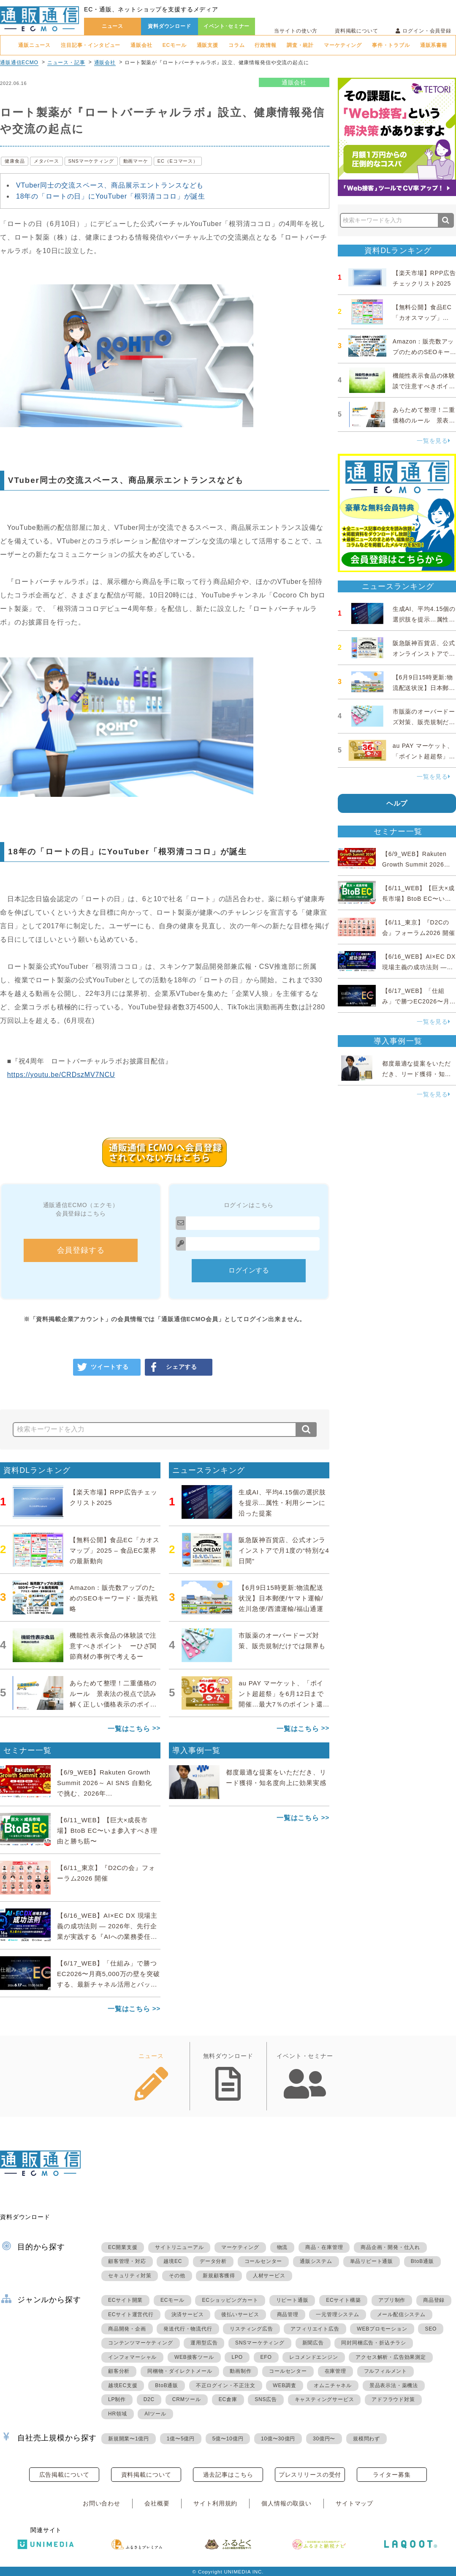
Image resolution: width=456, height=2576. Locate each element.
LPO (236, 2357)
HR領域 (117, 2414)
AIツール (155, 2414)
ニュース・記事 (66, 62)
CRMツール (186, 2399)
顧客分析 (119, 2371)
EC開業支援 (122, 2247)
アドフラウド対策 (393, 2399)
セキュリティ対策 (129, 2276)
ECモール (175, 45)
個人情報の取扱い (286, 2503)
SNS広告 (266, 2399)
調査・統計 (300, 45)
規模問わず (366, 2439)
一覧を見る (434, 440)
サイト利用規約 (215, 2503)
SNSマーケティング (91, 161)
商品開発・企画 (127, 2329)
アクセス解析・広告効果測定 (391, 2357)
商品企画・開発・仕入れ (390, 2247)
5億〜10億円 (228, 2439)
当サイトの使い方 (296, 30)
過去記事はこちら (228, 2474)
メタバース (46, 161)
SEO (431, 2329)
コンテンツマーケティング (140, 2343)
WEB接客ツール (194, 2357)
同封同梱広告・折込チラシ (373, 2343)
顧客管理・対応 (127, 2261)
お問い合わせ (101, 2503)
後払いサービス (240, 2314)
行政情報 (265, 45)
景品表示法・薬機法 (393, 2385)
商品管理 (288, 2314)
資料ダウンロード (169, 26)
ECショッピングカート (230, 2300)
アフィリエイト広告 (314, 2329)
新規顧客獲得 (219, 2276)
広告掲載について (64, 2474)
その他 (177, 2276)
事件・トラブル (391, 45)
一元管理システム (337, 2314)
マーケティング (343, 45)
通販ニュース (34, 45)
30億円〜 (324, 2439)
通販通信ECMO (19, 62)
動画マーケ (135, 161)
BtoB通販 (422, 2261)
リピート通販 (292, 2300)
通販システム (316, 2261)
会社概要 (156, 2503)
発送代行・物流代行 (187, 2329)
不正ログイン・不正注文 (225, 2385)
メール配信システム (401, 2314)
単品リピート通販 (371, 2261)
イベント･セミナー (227, 26)
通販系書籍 (433, 45)
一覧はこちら (129, 1728)
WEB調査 (284, 2385)
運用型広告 (203, 2343)
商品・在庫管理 (324, 2247)
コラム (236, 45)
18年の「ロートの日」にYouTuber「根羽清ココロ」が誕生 (110, 196)
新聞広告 (313, 2343)
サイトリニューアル (179, 2247)
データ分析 (213, 2261)
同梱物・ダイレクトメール (179, 2371)
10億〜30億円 (278, 2439)
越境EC (172, 2261)
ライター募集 (391, 2474)
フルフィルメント (385, 2371)
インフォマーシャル (132, 2357)
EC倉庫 (228, 2399)
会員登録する (81, 1250)
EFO (266, 2357)
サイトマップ (354, 2503)
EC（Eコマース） (177, 161)
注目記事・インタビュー (90, 45)
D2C (149, 2399)
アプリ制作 (391, 2300)
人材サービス (269, 2276)
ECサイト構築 (343, 2300)
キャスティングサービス (324, 2399)
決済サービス (187, 2314)
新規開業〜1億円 (128, 2439)
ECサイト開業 (125, 2300)
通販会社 (141, 45)
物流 (282, 2247)
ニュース (112, 26)
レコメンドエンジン (313, 2357)
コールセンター (263, 2261)
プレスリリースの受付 (310, 2474)
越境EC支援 (122, 2385)
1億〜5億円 (181, 2439)
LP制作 (117, 2399)
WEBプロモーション (382, 2329)
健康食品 (14, 161)
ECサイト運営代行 (131, 2314)
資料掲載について (356, 30)
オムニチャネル (333, 2385)
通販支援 (207, 45)
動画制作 (240, 2371)
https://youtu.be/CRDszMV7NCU (61, 1074)
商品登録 (434, 2300)
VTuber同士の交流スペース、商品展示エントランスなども (110, 185)
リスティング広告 (251, 2329)
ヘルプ (397, 803)
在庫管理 (335, 2371)
